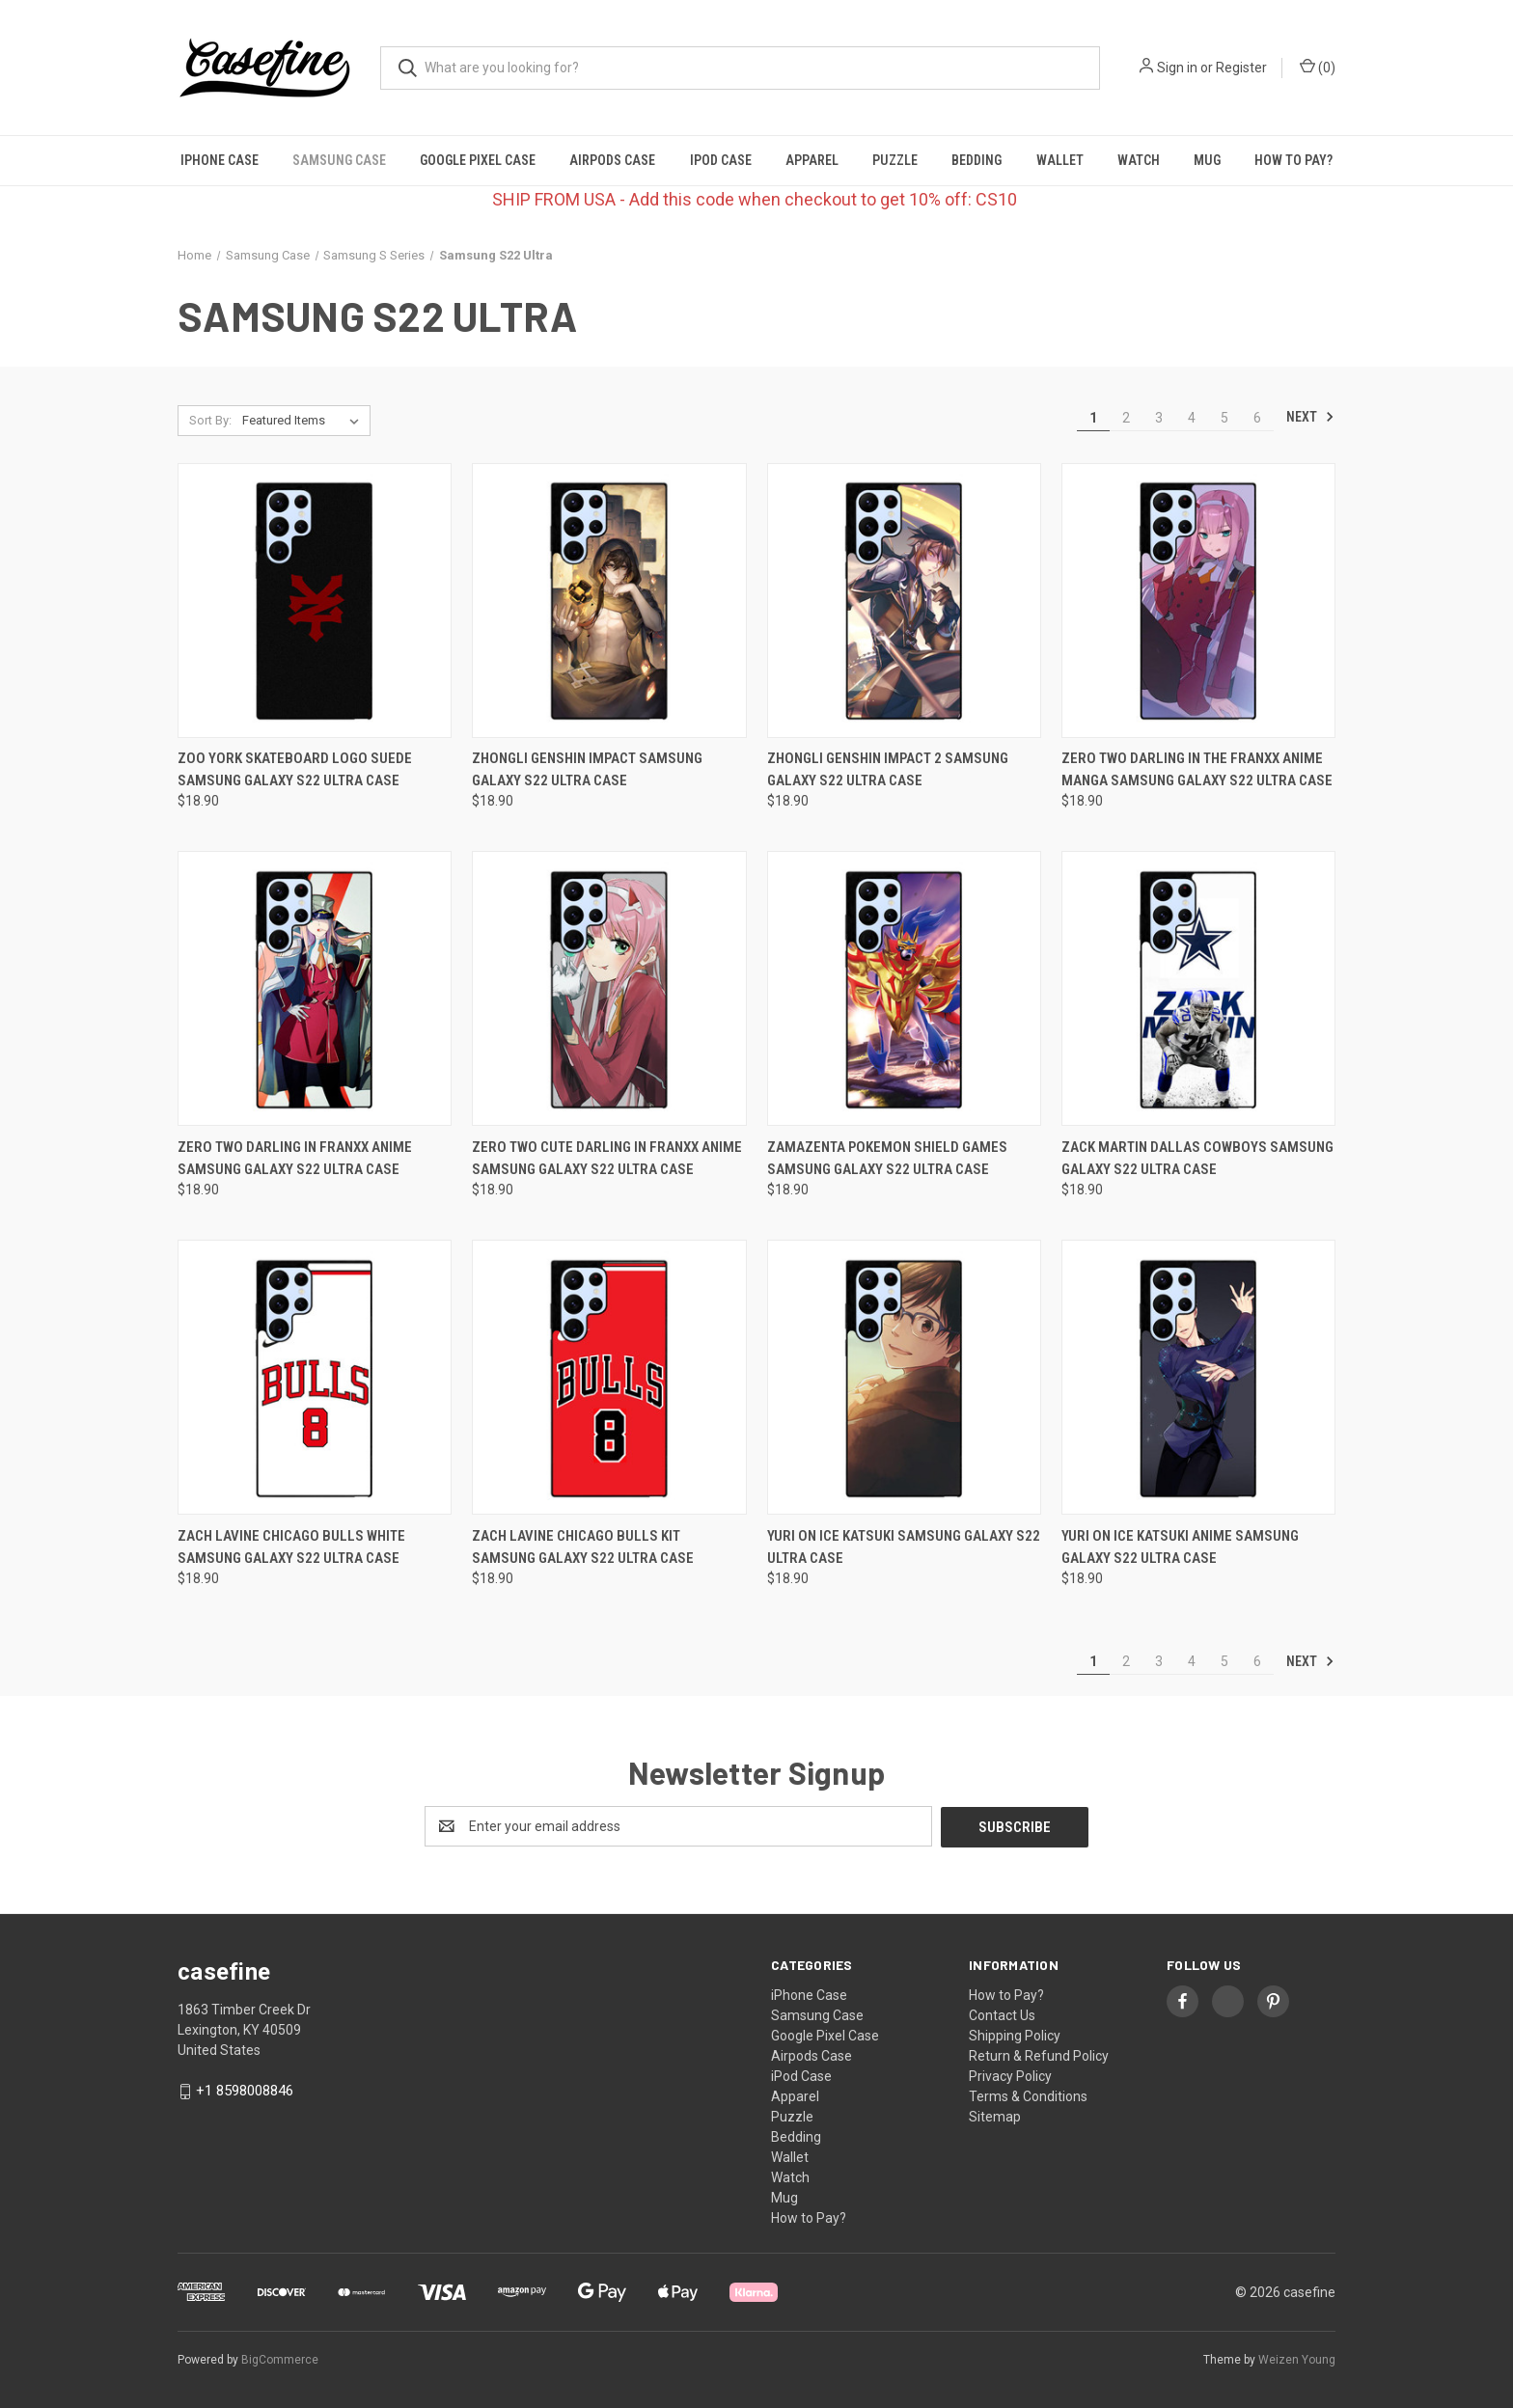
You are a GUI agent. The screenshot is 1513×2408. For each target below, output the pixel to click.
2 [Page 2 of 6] (1126, 417)
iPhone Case (219, 160)
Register (1241, 67)
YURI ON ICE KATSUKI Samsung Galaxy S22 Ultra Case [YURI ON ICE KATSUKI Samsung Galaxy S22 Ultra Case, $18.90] (903, 1547)
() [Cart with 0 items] (1317, 66)
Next (1310, 416)
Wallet (1060, 160)
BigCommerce (279, 2359)
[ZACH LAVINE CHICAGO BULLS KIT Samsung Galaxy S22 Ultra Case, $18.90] (609, 1377)
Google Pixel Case (478, 160)
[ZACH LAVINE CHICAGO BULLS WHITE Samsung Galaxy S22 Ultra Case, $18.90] (314, 1377)
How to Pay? (1293, 160)
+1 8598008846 (244, 2089)
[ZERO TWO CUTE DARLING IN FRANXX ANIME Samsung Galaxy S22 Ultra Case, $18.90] (609, 988)
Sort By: (210, 420)
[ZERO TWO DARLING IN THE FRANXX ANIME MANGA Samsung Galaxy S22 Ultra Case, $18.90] (1198, 600)
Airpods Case (612, 160)
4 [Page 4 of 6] (1192, 417)
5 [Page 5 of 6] (1224, 417)
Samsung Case (339, 160)
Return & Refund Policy (1039, 2055)
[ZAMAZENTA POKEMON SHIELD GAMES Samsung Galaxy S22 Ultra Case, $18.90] (904, 988)
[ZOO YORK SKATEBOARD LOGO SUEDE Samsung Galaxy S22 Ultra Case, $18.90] (314, 600)
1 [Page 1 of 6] (1093, 417)
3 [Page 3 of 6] (1159, 417)
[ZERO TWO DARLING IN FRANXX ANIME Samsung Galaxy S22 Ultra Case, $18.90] (314, 988)
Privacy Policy (1010, 2075)
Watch (1138, 160)
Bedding (976, 160)
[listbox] (304, 420)
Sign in (1177, 67)
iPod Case (721, 160)
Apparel (812, 160)
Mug (1207, 160)
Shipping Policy (1014, 2034)
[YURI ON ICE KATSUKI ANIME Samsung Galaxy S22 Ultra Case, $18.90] (1198, 1377)
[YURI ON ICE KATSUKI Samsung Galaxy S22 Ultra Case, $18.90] (904, 1377)
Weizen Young (1296, 2359)
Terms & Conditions (1028, 2095)
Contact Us (1002, 2014)
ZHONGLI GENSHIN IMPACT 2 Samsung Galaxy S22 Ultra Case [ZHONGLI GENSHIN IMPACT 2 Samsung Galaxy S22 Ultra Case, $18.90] (887, 769)
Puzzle (895, 160)
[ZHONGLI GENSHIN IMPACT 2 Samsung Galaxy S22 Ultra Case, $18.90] (904, 600)
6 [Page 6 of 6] (1257, 417)
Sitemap (995, 2115)
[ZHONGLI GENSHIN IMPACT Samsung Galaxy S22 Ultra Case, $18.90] (609, 600)
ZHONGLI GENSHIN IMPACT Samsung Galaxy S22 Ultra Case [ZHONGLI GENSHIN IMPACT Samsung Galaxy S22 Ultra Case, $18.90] (587, 769)
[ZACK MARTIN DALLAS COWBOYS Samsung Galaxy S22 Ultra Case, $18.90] (1198, 988)
